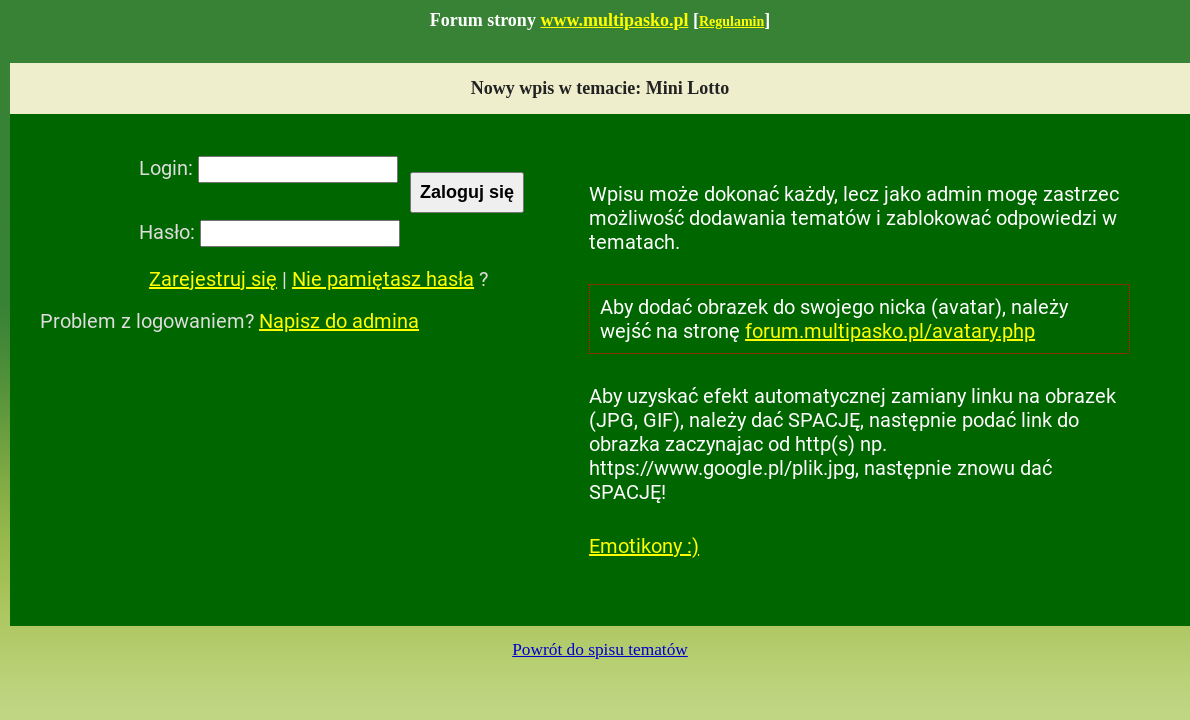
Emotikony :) (644, 546)
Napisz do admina (339, 321)
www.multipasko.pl (614, 20)
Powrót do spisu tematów (600, 649)
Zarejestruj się (213, 279)
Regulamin (731, 21)
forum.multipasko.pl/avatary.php (890, 331)
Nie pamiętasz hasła (383, 279)
